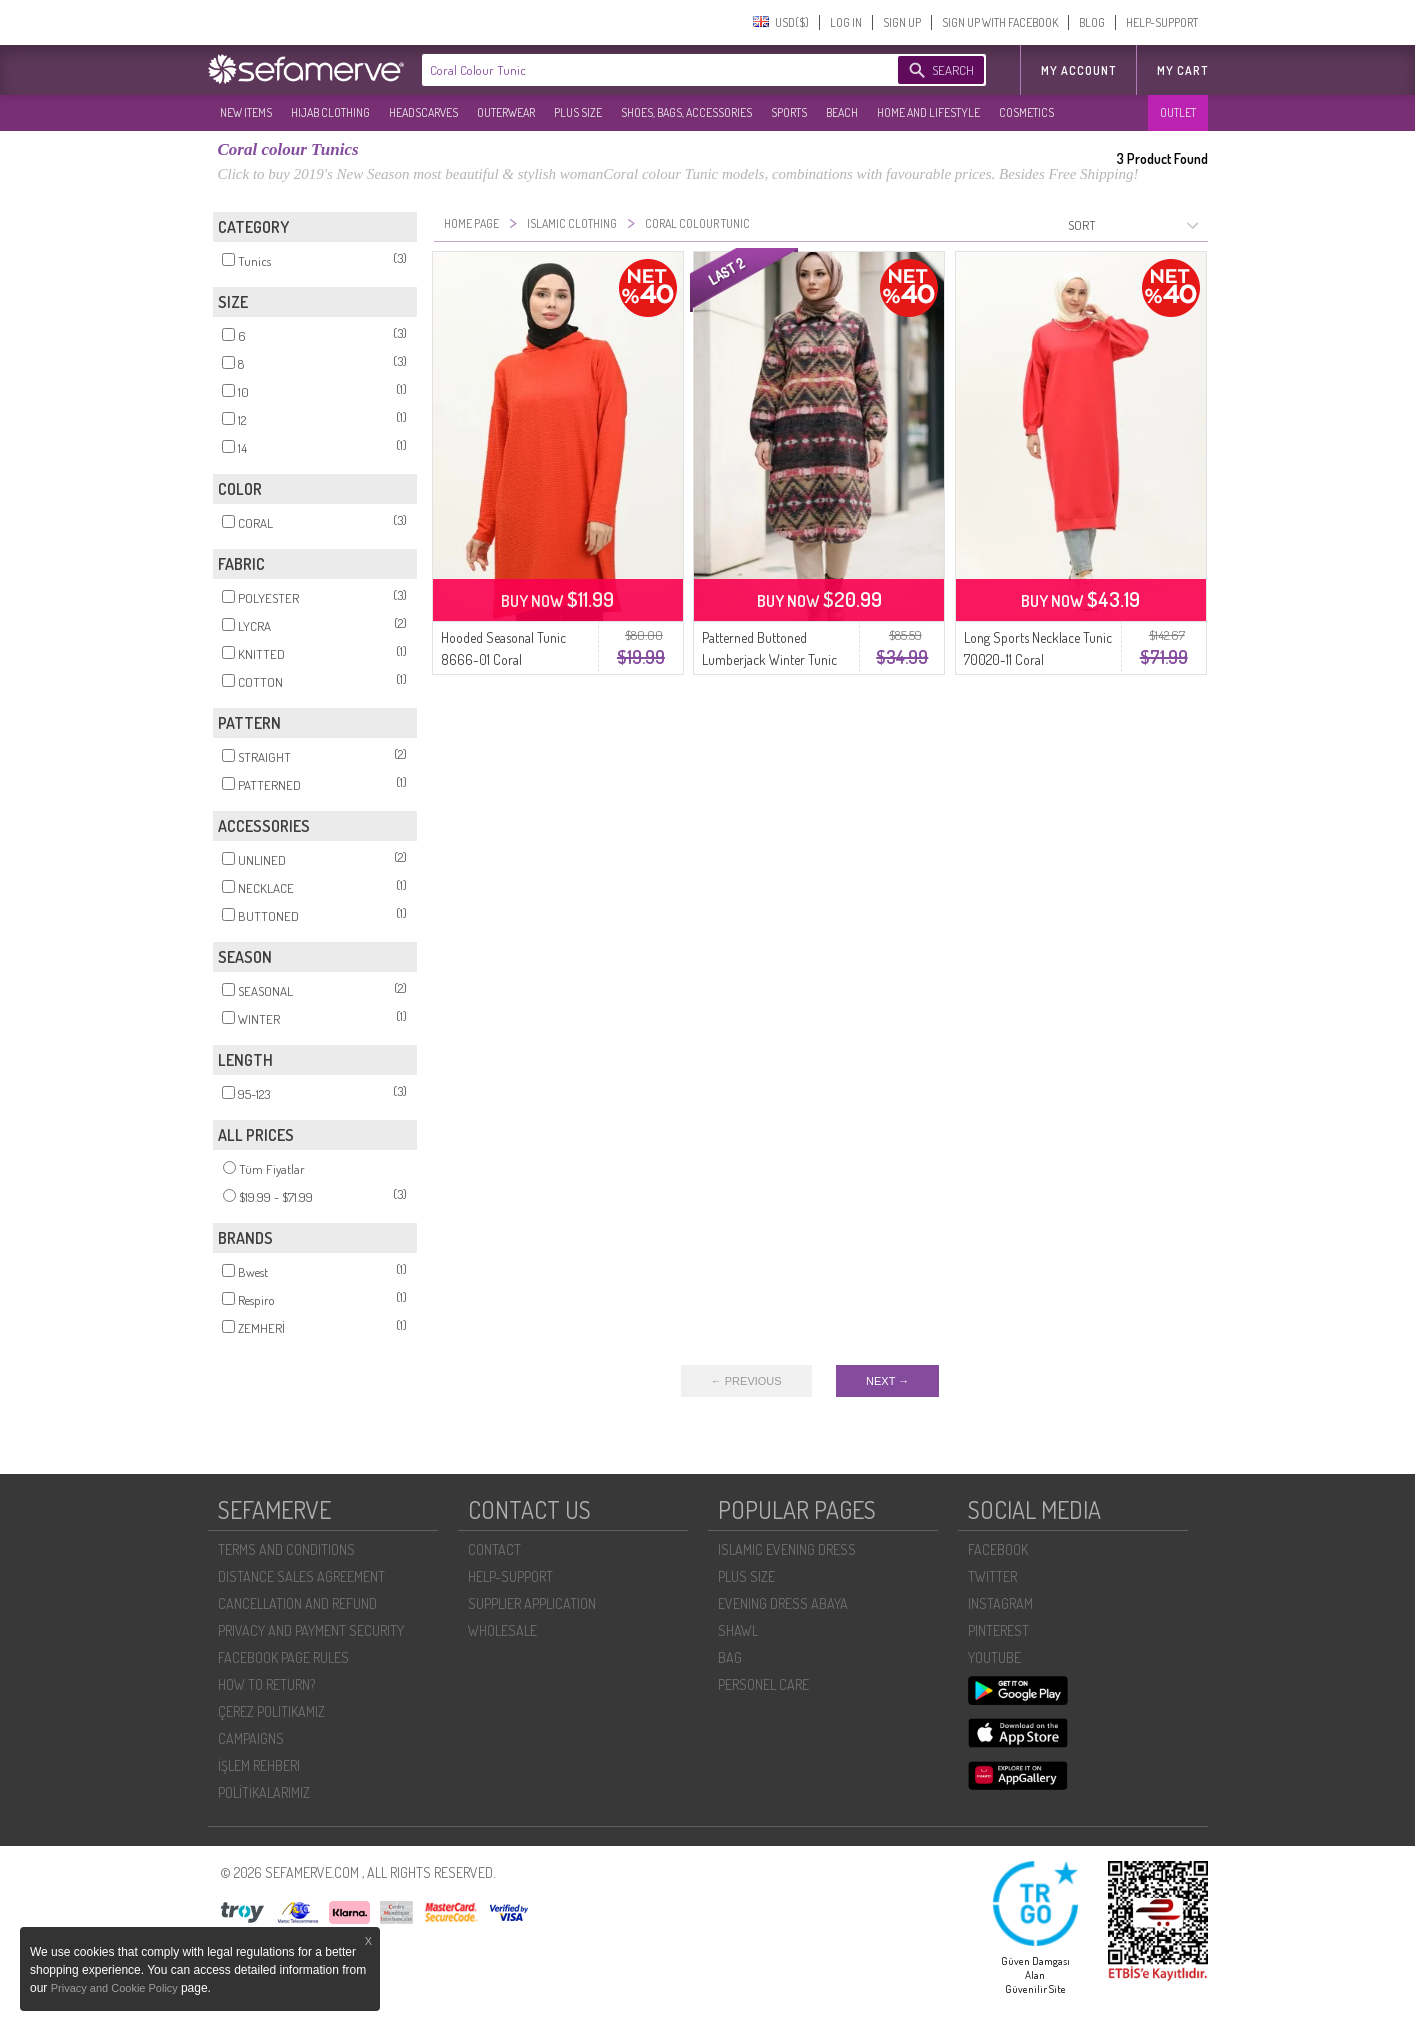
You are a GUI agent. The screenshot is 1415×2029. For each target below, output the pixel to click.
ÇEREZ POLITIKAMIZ (271, 1711)
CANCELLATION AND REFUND (297, 1603)
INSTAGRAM (1000, 1603)
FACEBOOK (998, 1549)
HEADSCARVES (423, 112)
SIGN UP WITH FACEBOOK (1000, 22)
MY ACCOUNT (1078, 70)
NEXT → (887, 1381)
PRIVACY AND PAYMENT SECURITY (311, 1630)
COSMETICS (1026, 112)
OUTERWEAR (506, 112)
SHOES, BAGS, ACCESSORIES (686, 112)
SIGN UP (902, 22)
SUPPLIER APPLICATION (532, 1603)
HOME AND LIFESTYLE (928, 112)
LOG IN (846, 22)
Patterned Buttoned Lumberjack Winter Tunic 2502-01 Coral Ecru (769, 659)
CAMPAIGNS (251, 1738)
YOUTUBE (994, 1657)
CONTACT (494, 1549)
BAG (730, 1657)
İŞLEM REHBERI (259, 1765)
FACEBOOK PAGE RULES (283, 1657)
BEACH (842, 112)
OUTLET (1178, 112)
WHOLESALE (502, 1630)
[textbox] (640, 70)
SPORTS (789, 112)
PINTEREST (998, 1630)
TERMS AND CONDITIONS (286, 1549)
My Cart (1182, 70)
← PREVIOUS (746, 1381)
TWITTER (992, 1576)
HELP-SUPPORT (1162, 22)
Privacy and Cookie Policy (116, 1988)
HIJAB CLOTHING (330, 112)
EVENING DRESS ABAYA (783, 1603)
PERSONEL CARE (763, 1684)
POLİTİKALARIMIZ (264, 1792)
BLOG (1092, 22)
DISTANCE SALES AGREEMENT (301, 1576)
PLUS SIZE (578, 112)
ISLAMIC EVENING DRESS (787, 1549)
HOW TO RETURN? (266, 1684)
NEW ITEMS (246, 112)
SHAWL (738, 1630)
